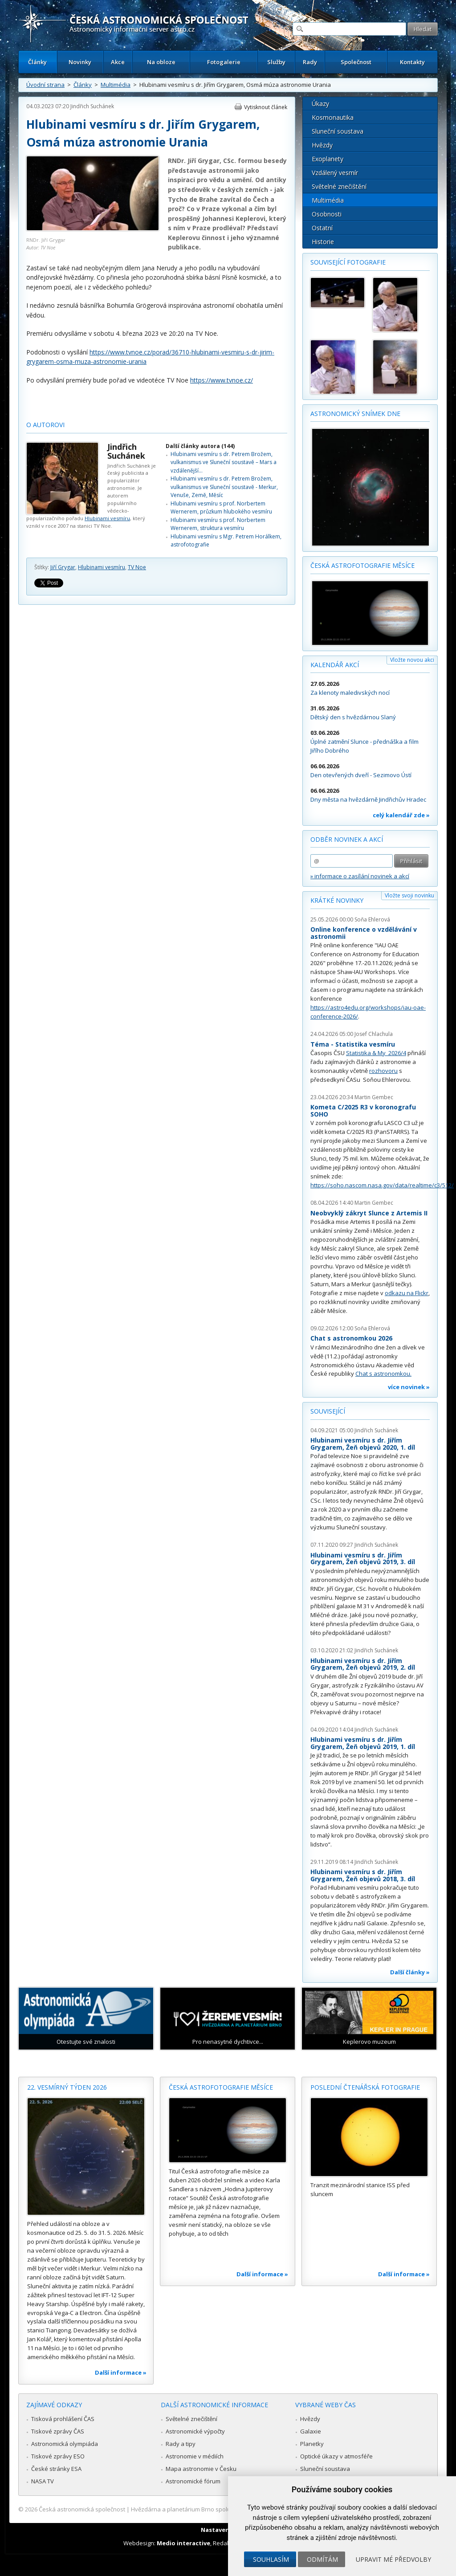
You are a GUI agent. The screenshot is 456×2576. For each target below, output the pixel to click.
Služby (276, 62)
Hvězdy (322, 145)
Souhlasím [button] (271, 2559)
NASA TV (42, 2481)
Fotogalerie (223, 62)
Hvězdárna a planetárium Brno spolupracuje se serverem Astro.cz (220, 2509)
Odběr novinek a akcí (346, 839)
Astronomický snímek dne (355, 413)
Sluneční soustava (337, 131)
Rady (310, 62)
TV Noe (137, 567)
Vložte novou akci (412, 660)
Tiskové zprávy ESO (58, 2456)
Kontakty (412, 62)
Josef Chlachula (373, 1034)
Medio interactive (183, 2543)
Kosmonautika (333, 117)
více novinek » (409, 1387)
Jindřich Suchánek (92, 106)
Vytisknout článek (265, 107)
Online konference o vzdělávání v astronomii (363, 933)
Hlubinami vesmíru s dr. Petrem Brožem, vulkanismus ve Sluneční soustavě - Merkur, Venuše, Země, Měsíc (224, 487)
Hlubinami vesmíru (107, 518)
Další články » (410, 1972)
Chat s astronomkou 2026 (351, 1338)
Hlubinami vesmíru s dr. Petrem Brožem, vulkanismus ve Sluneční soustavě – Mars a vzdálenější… (224, 462)
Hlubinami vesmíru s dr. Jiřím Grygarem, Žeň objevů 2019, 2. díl (362, 1664)
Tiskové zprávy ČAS (57, 2431)
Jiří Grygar (62, 567)
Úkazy (320, 103)
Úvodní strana (45, 85)
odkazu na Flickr (406, 1293)
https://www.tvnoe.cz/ (221, 380)
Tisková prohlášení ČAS (62, 2419)
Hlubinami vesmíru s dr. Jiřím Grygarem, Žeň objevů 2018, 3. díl (362, 1875)
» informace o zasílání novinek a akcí (359, 876)
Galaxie (310, 2431)
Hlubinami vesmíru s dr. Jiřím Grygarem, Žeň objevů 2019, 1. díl (362, 1743)
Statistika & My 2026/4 (376, 1053)
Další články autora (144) (200, 446)
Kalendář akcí (334, 664)
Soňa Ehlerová (372, 919)
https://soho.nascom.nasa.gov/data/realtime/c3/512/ (382, 1185)
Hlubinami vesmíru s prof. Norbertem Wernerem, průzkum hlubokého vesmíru (221, 507)
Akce (118, 62)
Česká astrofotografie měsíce (362, 565)
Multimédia (115, 85)
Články (37, 62)
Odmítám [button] (322, 2559)
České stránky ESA (56, 2469)
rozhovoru (383, 1071)
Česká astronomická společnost (82, 2509)
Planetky (312, 2444)
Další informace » (121, 2372)
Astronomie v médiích (195, 2456)
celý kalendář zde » (401, 815)
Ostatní (322, 228)
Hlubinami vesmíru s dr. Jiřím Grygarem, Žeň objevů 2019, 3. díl (362, 1558)
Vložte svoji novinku (409, 895)
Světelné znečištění (339, 186)
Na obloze (161, 62)
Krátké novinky (336, 900)
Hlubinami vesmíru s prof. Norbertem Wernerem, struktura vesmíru (218, 524)
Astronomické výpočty (195, 2431)
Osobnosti (327, 214)
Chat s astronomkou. (383, 1374)
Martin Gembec (373, 1097)
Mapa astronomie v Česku (201, 2469)
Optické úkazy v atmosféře (336, 2456)
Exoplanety (327, 159)
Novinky (80, 62)
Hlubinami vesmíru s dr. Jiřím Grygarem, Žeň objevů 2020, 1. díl (362, 1443)
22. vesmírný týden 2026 (67, 2087)
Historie (323, 241)
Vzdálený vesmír (335, 172)
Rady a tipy (180, 2444)
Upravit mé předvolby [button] (393, 2559)
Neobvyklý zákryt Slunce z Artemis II (369, 1213)
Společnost (356, 62)
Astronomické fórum (193, 2481)
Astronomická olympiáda (64, 2444)
